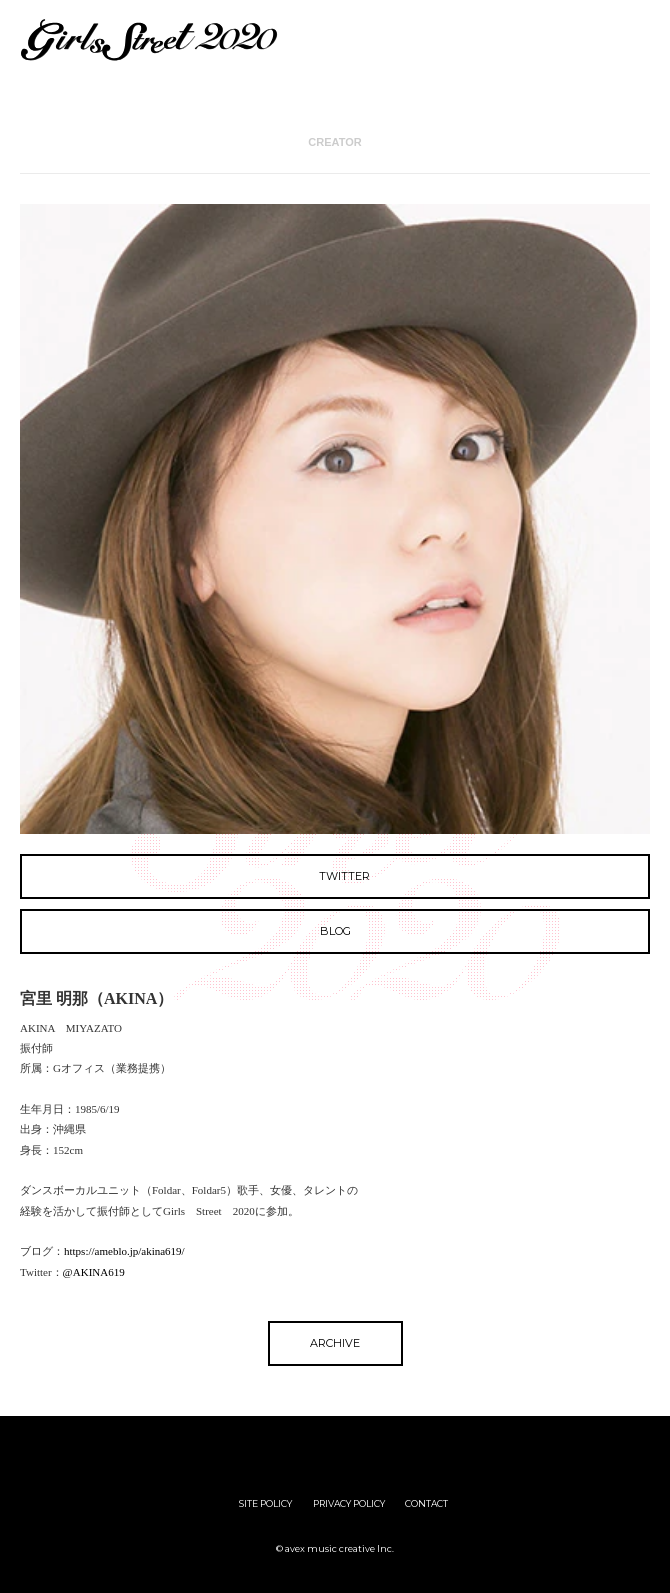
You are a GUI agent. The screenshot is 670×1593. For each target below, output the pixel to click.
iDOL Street (335, 1447)
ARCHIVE (335, 1343)
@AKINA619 (94, 1272)
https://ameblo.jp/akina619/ (124, 1251)
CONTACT (426, 1503)
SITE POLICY (265, 1503)
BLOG (335, 931)
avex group (430, 1447)
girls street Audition (239, 1447)
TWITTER (335, 876)
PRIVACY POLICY (349, 1503)
